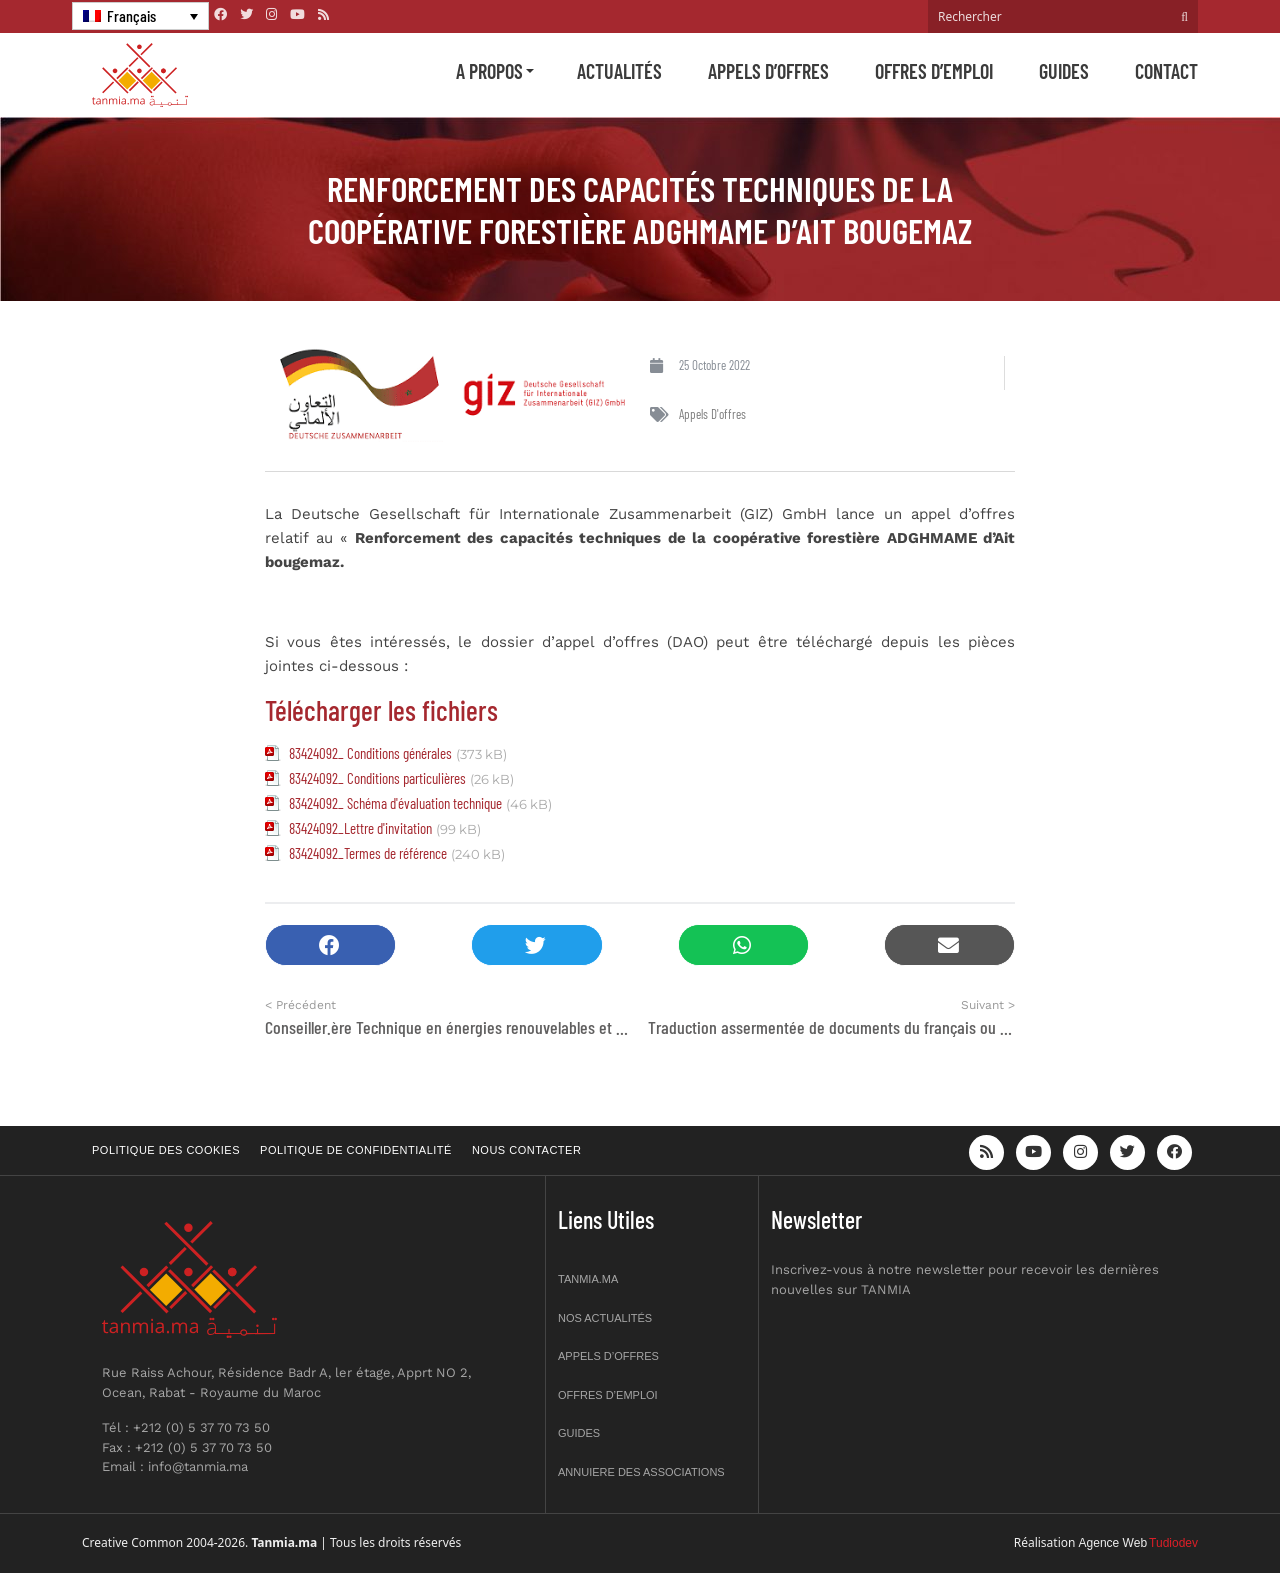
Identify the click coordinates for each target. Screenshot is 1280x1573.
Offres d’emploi (934, 71)
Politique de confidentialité (356, 1150)
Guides (1064, 71)
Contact (1166, 71)
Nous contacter (526, 1150)
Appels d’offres (768, 71)
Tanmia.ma (588, 1279)
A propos (489, 71)
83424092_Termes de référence (368, 853)
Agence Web (1113, 1543)
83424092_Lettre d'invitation (360, 828)
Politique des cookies (166, 1150)
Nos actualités (605, 1318)
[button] (330, 945)
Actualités (619, 71)
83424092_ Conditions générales (370, 753)
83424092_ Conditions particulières (377, 778)
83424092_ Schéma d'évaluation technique (395, 803)
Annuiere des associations (641, 1472)
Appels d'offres (712, 414)
